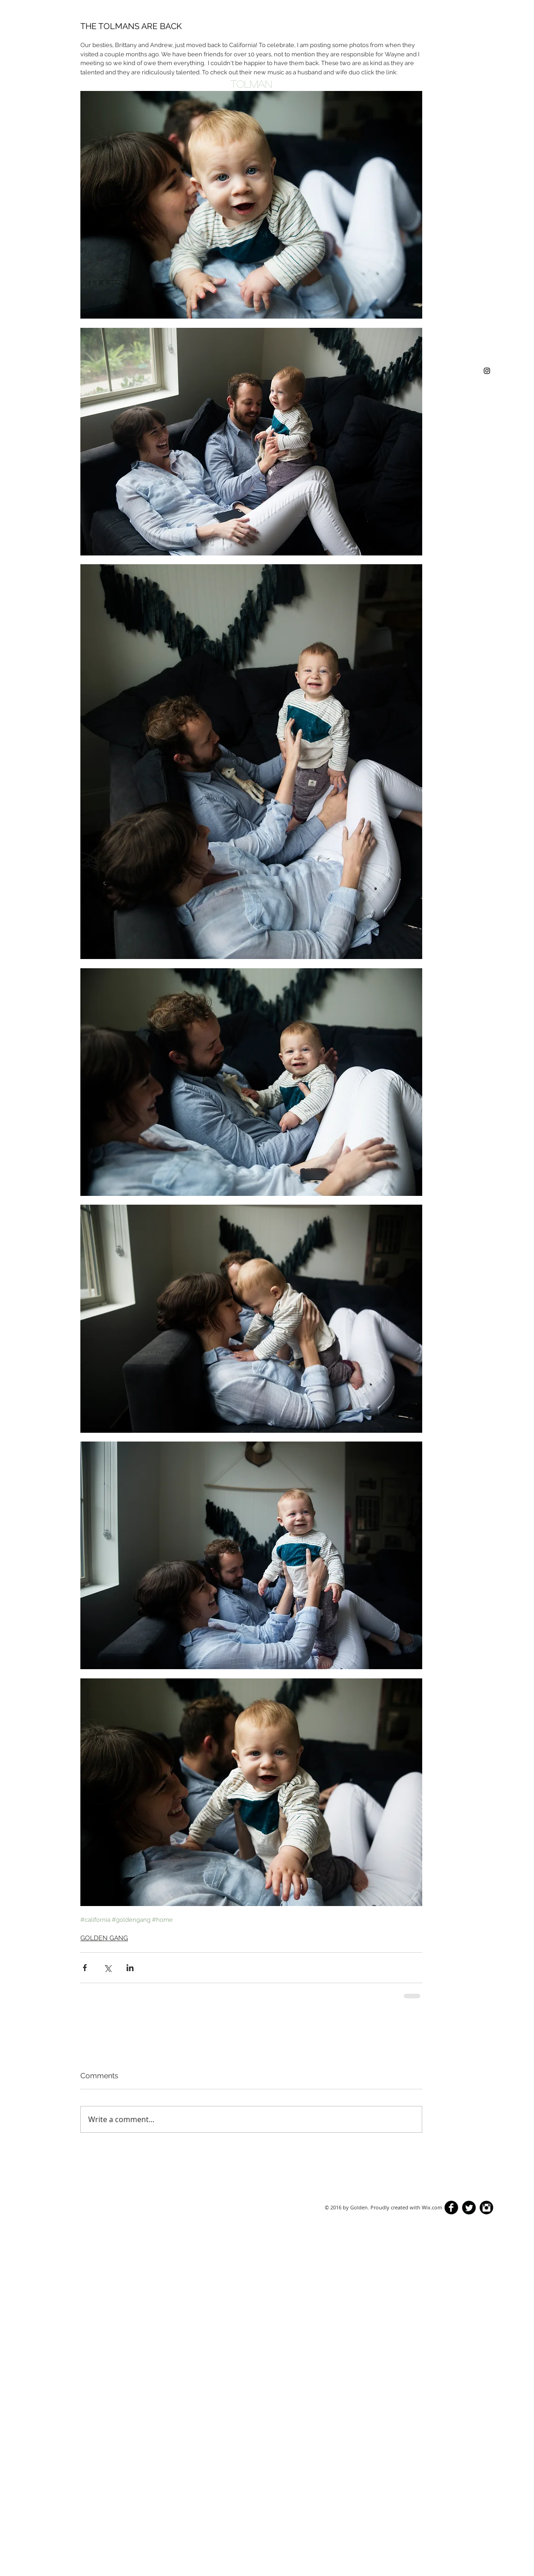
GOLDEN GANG (104, 1938)
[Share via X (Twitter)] (107, 1967)
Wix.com (432, 2207)
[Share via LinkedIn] (130, 1967)
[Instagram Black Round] (486, 2207)
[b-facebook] (451, 2207)
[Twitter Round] (469, 2207)
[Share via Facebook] (84, 1967)
